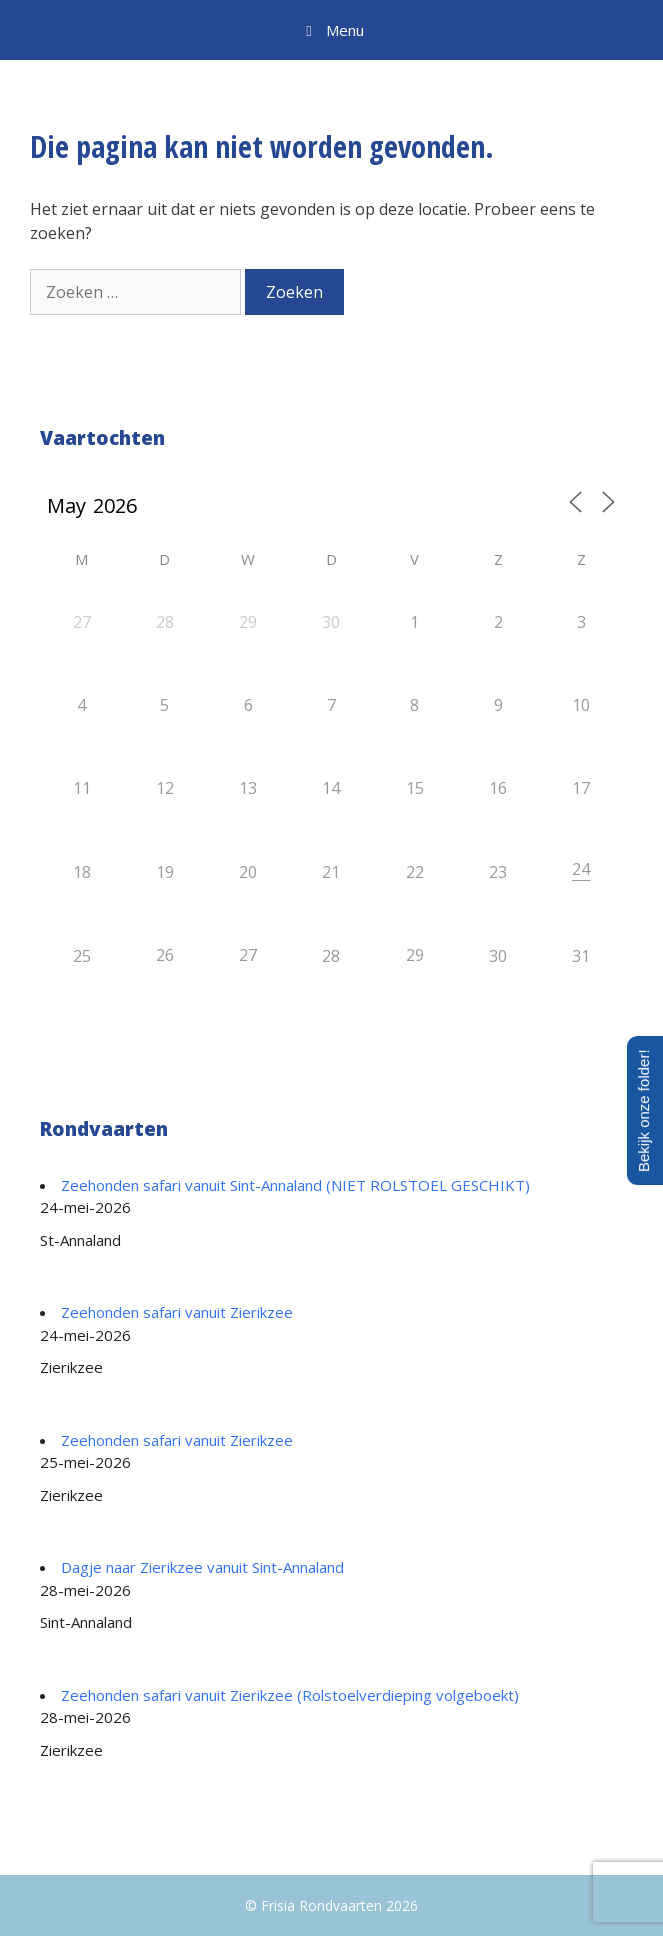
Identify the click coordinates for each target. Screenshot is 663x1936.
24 (581, 869)
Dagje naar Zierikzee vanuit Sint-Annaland (202, 1567)
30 (498, 956)
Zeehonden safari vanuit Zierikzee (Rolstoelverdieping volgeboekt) (290, 1695)
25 (82, 956)
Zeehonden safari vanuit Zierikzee (177, 1312)
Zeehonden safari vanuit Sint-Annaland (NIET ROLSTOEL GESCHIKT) (295, 1185)
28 (331, 956)
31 (581, 956)
